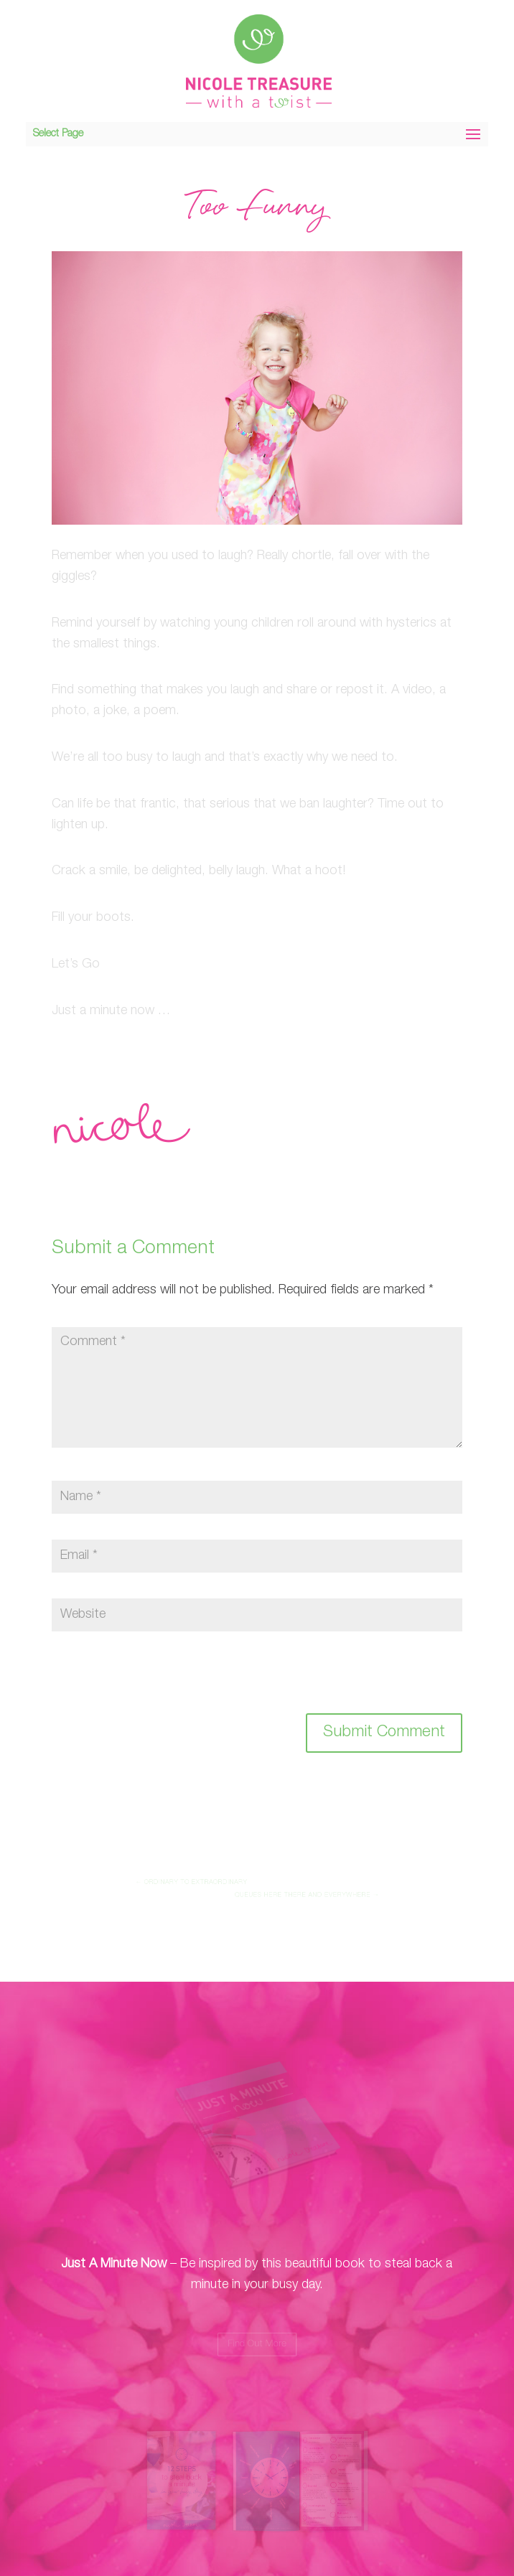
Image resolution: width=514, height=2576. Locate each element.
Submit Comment (384, 1733)
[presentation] (150, 1682)
